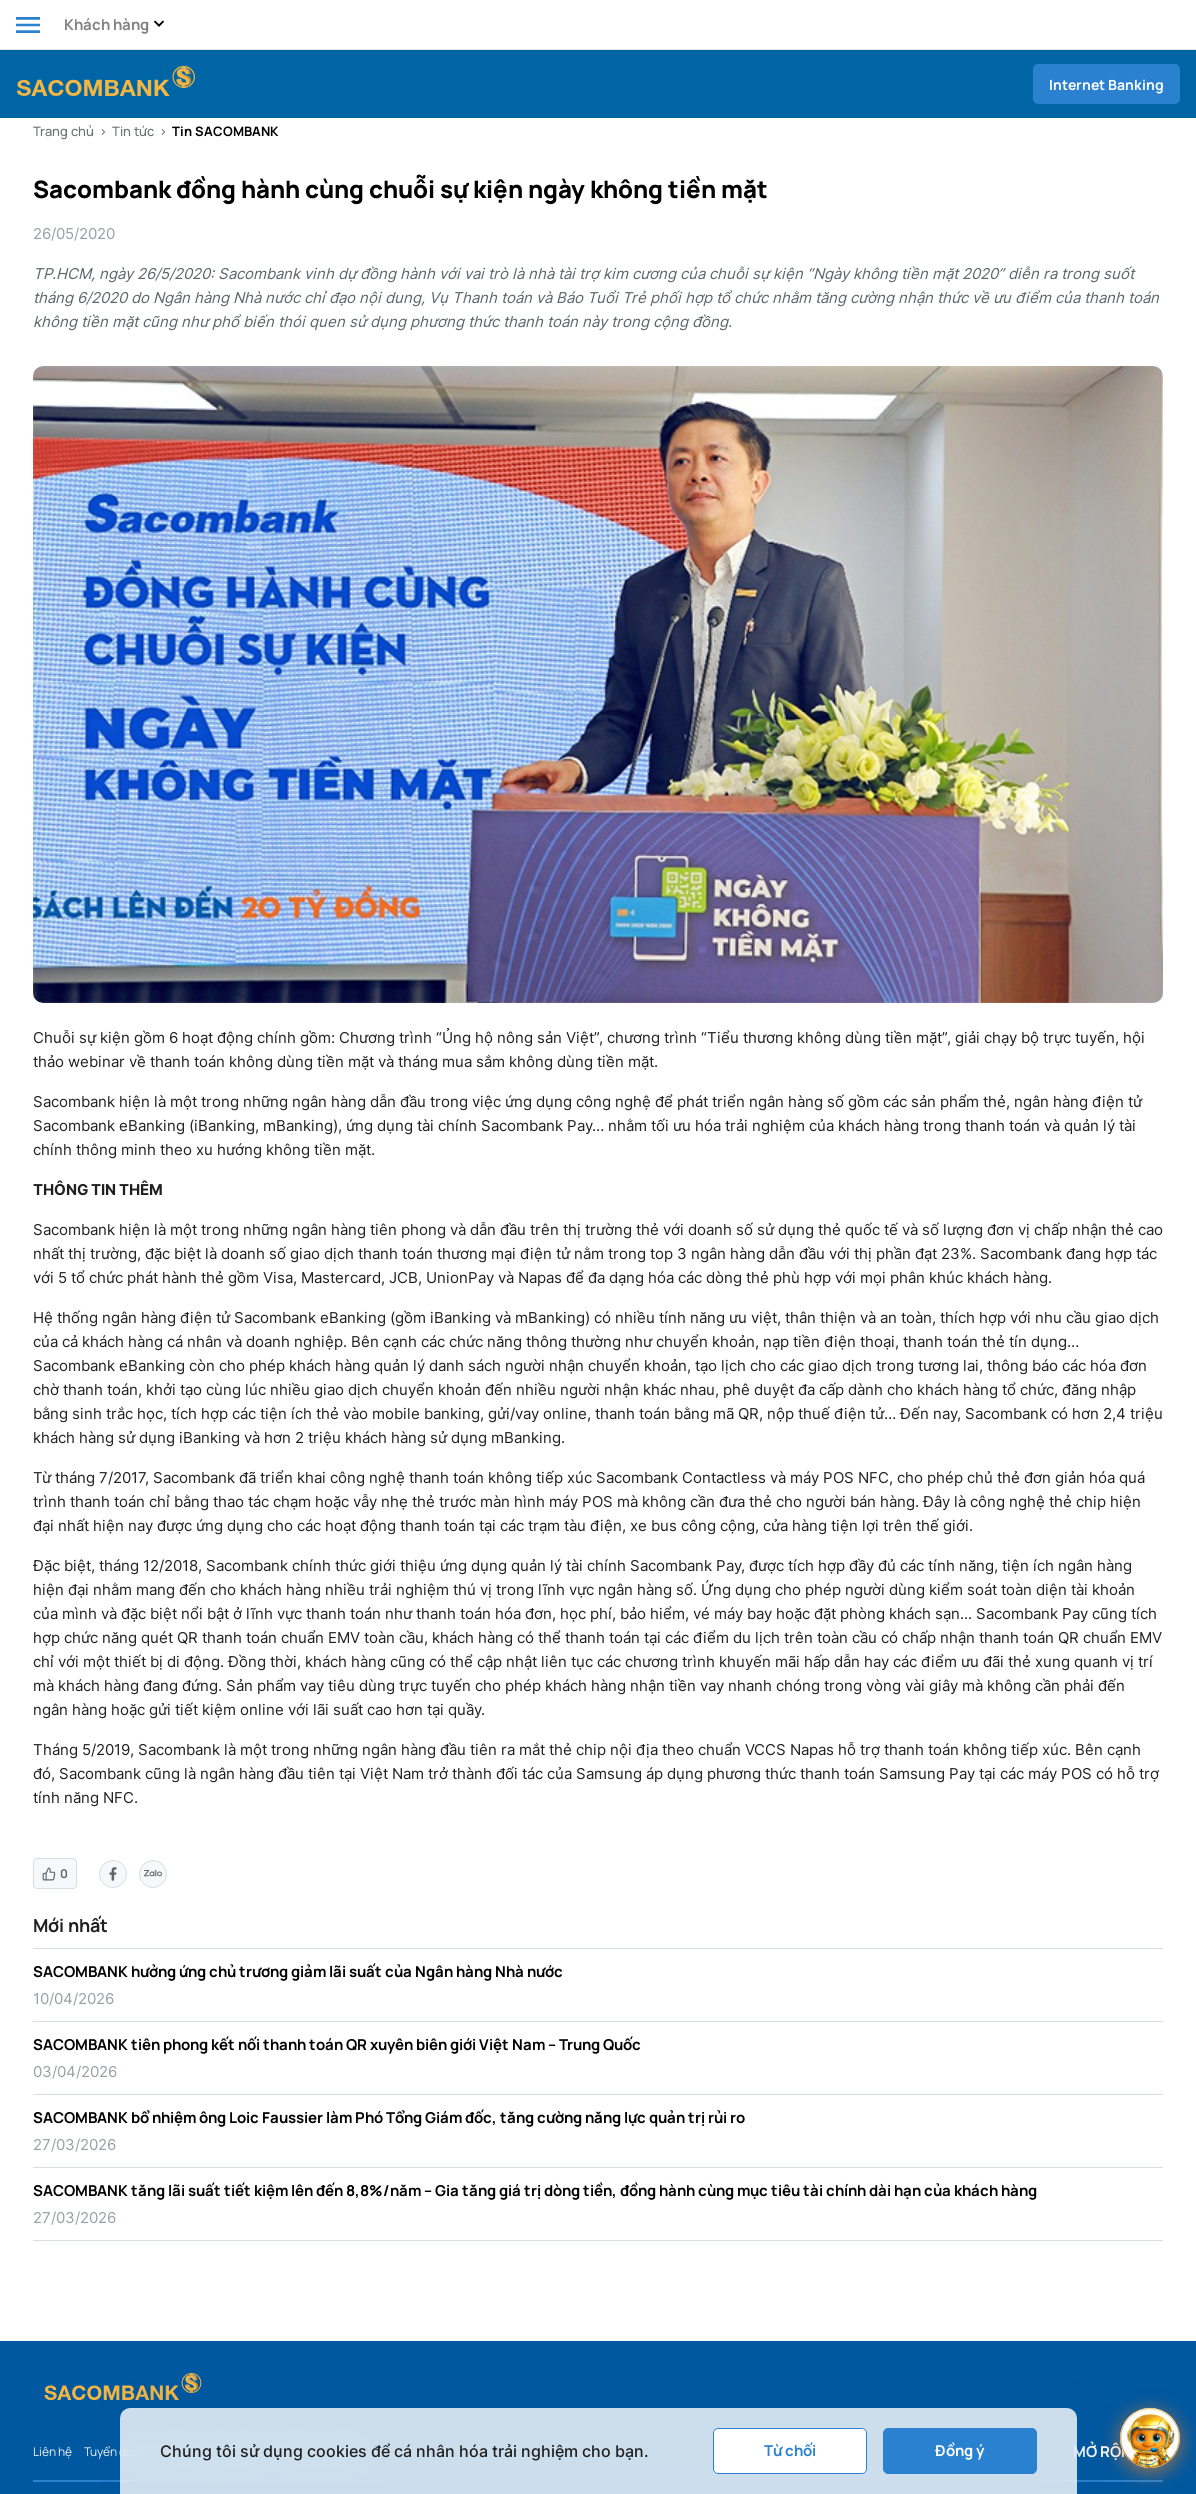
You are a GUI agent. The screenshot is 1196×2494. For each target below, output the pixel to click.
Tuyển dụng (115, 2451)
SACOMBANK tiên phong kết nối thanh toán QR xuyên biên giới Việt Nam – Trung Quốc (337, 2044)
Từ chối (790, 2450)
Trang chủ (63, 131)
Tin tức (133, 131)
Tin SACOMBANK (225, 131)
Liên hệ (52, 2451)
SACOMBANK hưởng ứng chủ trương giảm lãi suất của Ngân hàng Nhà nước (298, 1971)
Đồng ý (959, 2450)
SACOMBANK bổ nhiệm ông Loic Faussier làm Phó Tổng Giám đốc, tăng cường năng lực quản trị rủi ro (389, 2117)
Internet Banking (1106, 84)
